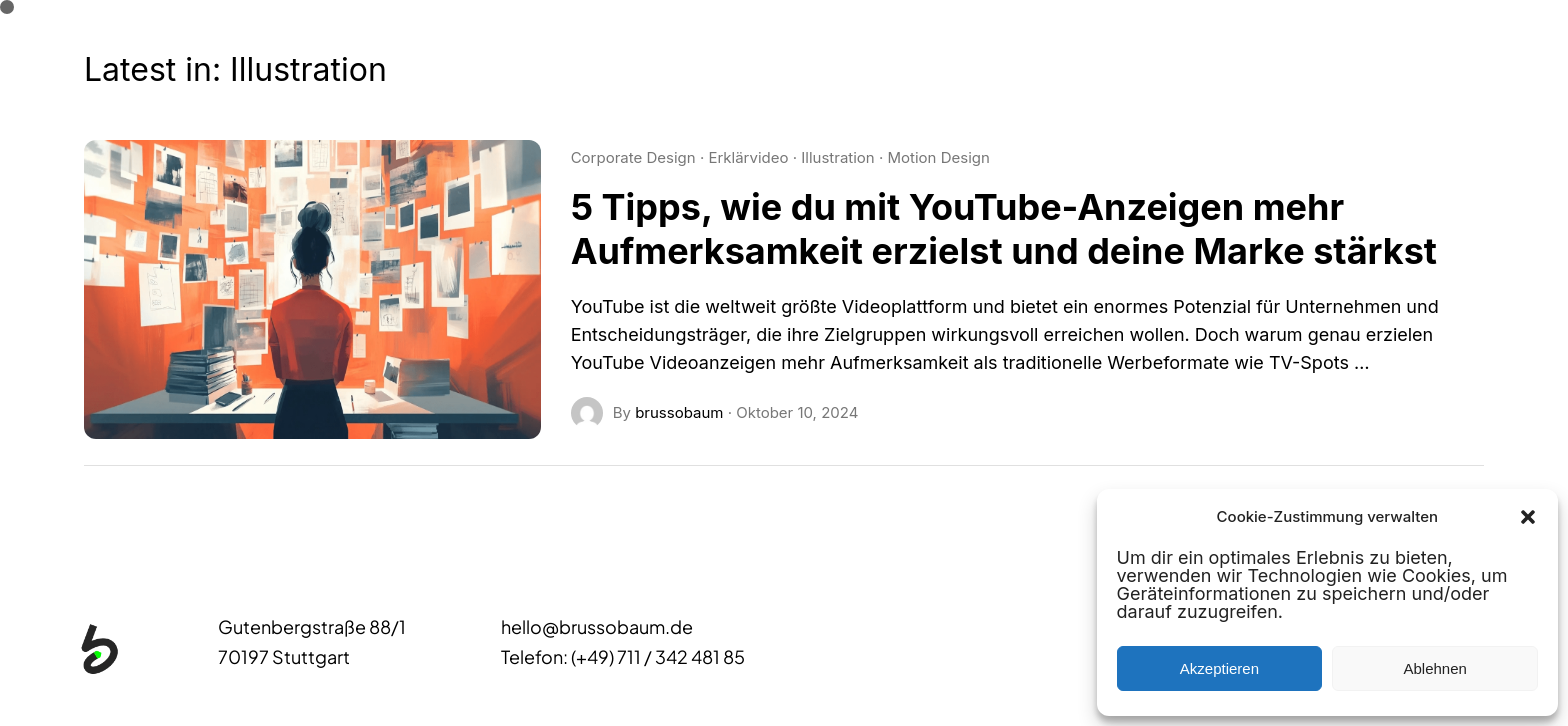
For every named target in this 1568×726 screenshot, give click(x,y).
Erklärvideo (748, 157)
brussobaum (679, 412)
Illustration (837, 157)
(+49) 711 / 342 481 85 (658, 656)
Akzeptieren (1219, 668)
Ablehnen (1434, 668)
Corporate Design (633, 157)
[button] (1528, 517)
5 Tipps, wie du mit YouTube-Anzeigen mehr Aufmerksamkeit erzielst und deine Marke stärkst (1004, 229)
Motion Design (938, 157)
